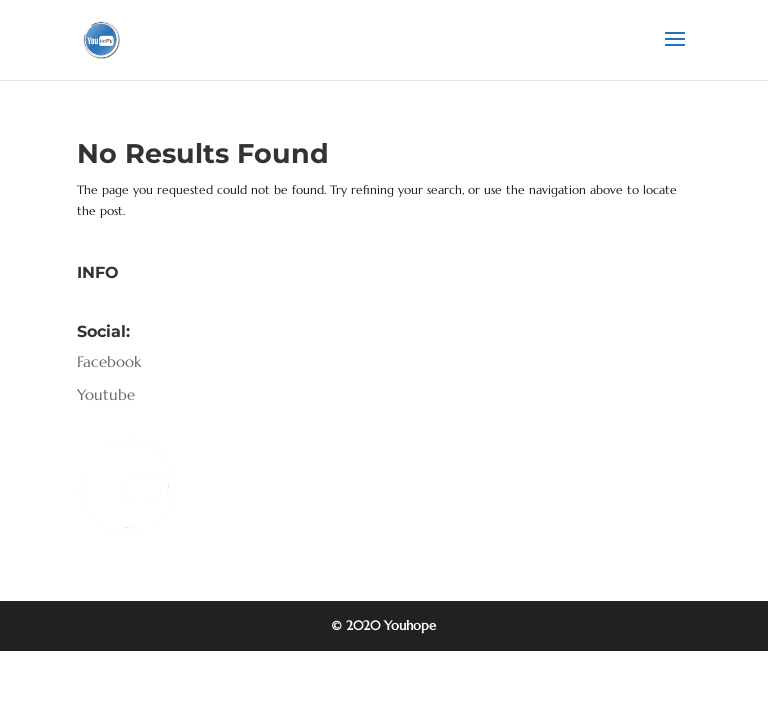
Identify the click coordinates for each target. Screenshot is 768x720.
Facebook (109, 361)
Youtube (106, 394)
